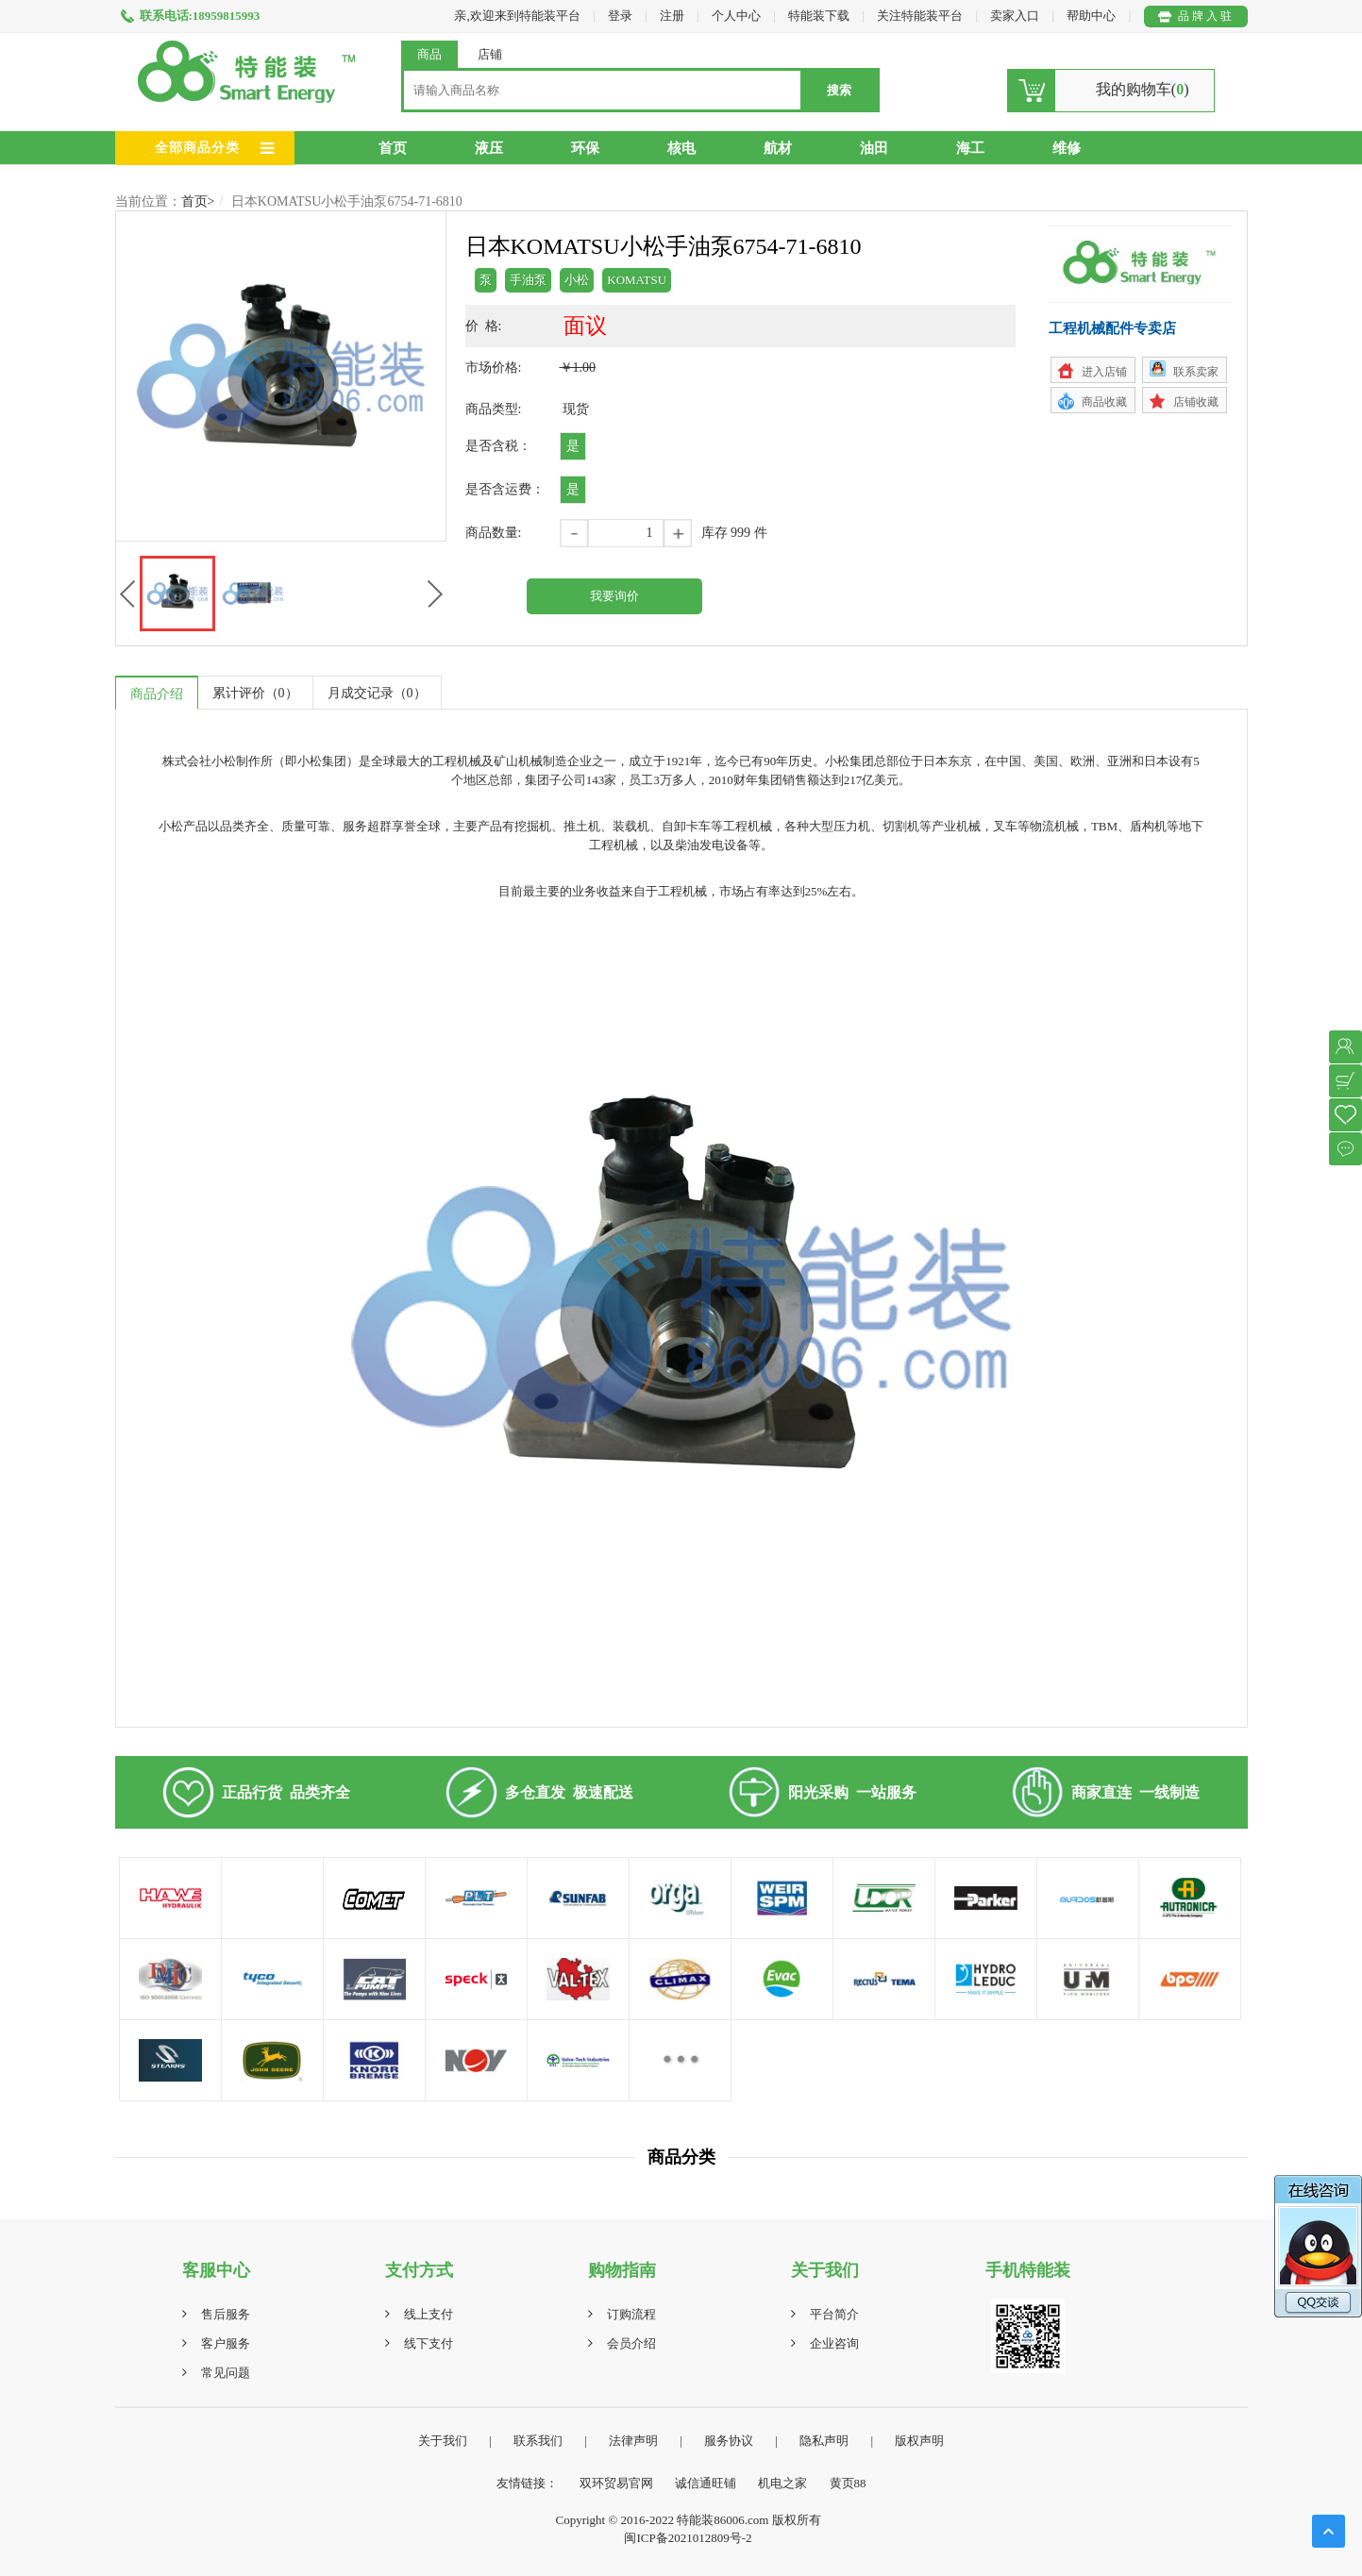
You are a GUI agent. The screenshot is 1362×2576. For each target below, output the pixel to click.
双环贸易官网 (616, 2483)
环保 (585, 148)
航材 (778, 148)
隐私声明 (824, 2441)
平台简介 (834, 2314)
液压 (489, 148)
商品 (429, 54)
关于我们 (442, 2441)
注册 (672, 15)
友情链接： (527, 2483)
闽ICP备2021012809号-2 (687, 2538)
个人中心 (736, 15)
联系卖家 (1196, 371)
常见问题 (225, 2373)
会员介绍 (631, 2343)
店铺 (490, 54)
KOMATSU (636, 280)
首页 (392, 148)
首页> (198, 201)
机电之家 (782, 2483)
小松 (576, 280)
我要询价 (614, 596)
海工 (970, 148)
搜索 (839, 90)
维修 (1066, 148)
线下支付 (428, 2343)
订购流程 (631, 2314)
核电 (681, 148)
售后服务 (225, 2314)
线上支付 (428, 2314)
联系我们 (538, 2441)
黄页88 (848, 2483)
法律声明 (633, 2441)
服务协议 (728, 2441)
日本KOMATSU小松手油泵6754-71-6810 (346, 201)
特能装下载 (820, 15)
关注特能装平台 (921, 15)
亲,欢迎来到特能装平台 (517, 15)
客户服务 (225, 2343)
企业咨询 (834, 2343)
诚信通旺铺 (705, 2483)
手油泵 (528, 280)
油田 (874, 148)
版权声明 (919, 2441)
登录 (620, 15)
